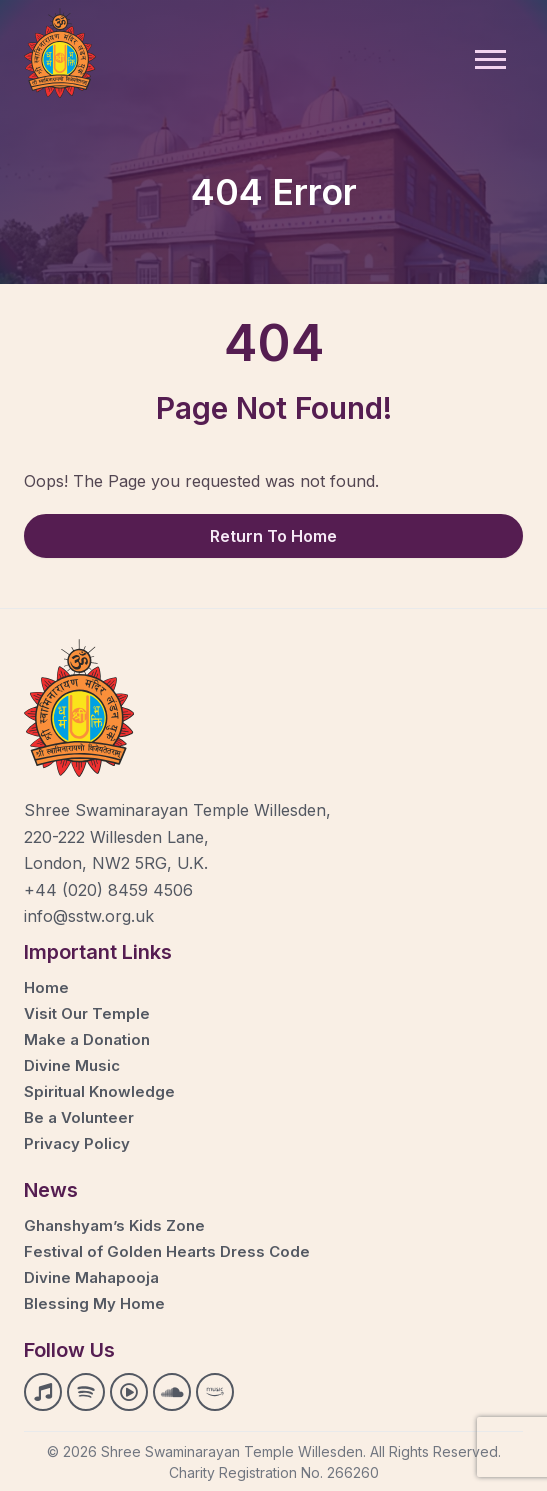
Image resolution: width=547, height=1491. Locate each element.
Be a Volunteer (79, 1117)
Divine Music (72, 1065)
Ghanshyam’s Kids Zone (114, 1225)
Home (46, 987)
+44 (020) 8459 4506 (108, 890)
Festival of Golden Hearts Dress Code (167, 1251)
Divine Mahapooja (91, 1277)
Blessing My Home (94, 1303)
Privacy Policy (77, 1143)
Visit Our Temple (87, 1013)
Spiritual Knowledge (99, 1091)
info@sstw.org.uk (89, 916)
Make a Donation (87, 1039)
